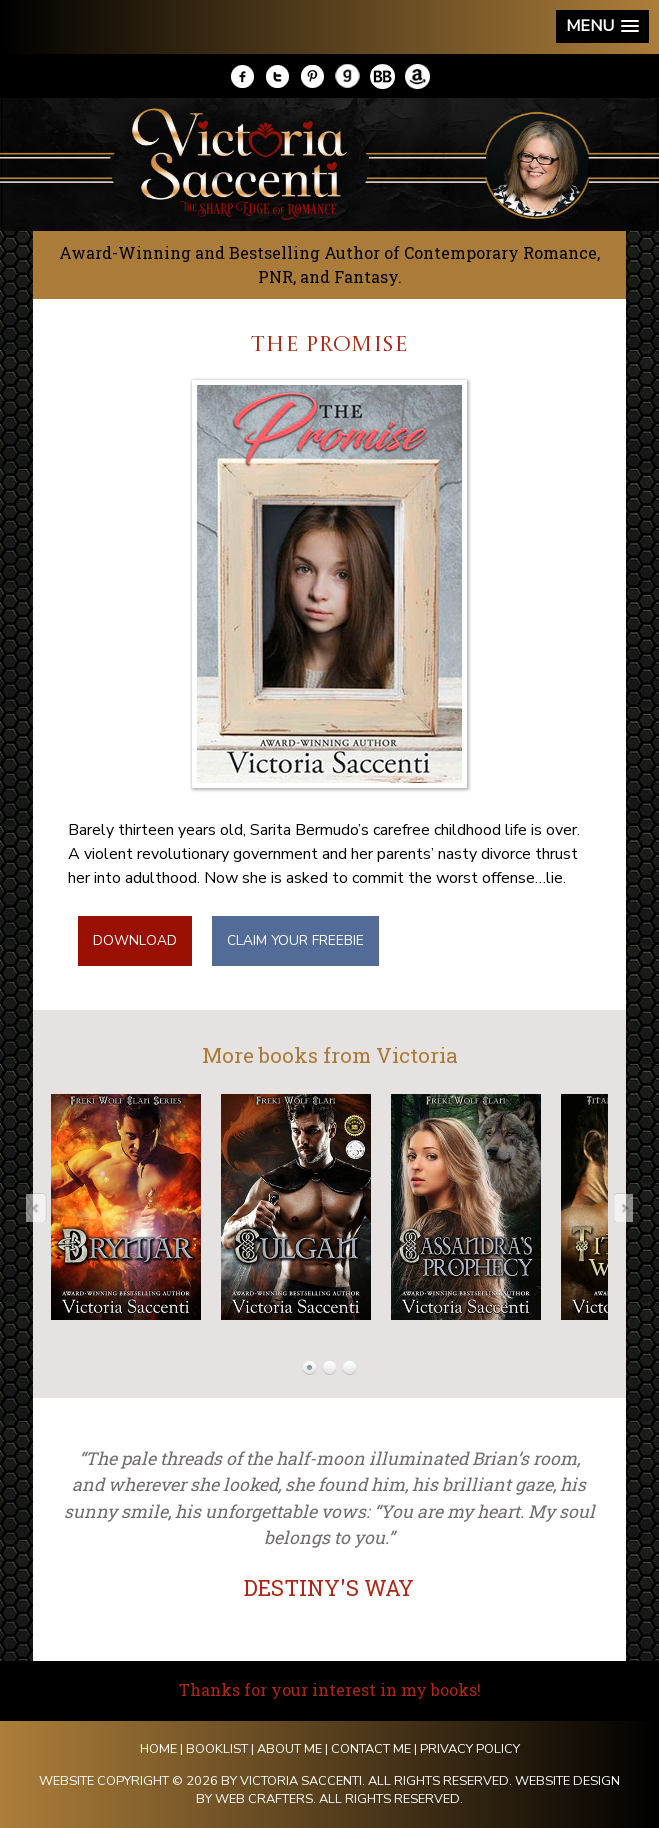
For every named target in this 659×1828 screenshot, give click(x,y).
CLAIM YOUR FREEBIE (295, 940)
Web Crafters (264, 1799)
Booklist (217, 1749)
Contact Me (371, 1749)
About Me (289, 1749)
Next (617, 1207)
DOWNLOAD (135, 940)
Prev (42, 1207)
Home (158, 1749)
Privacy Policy (470, 1749)
